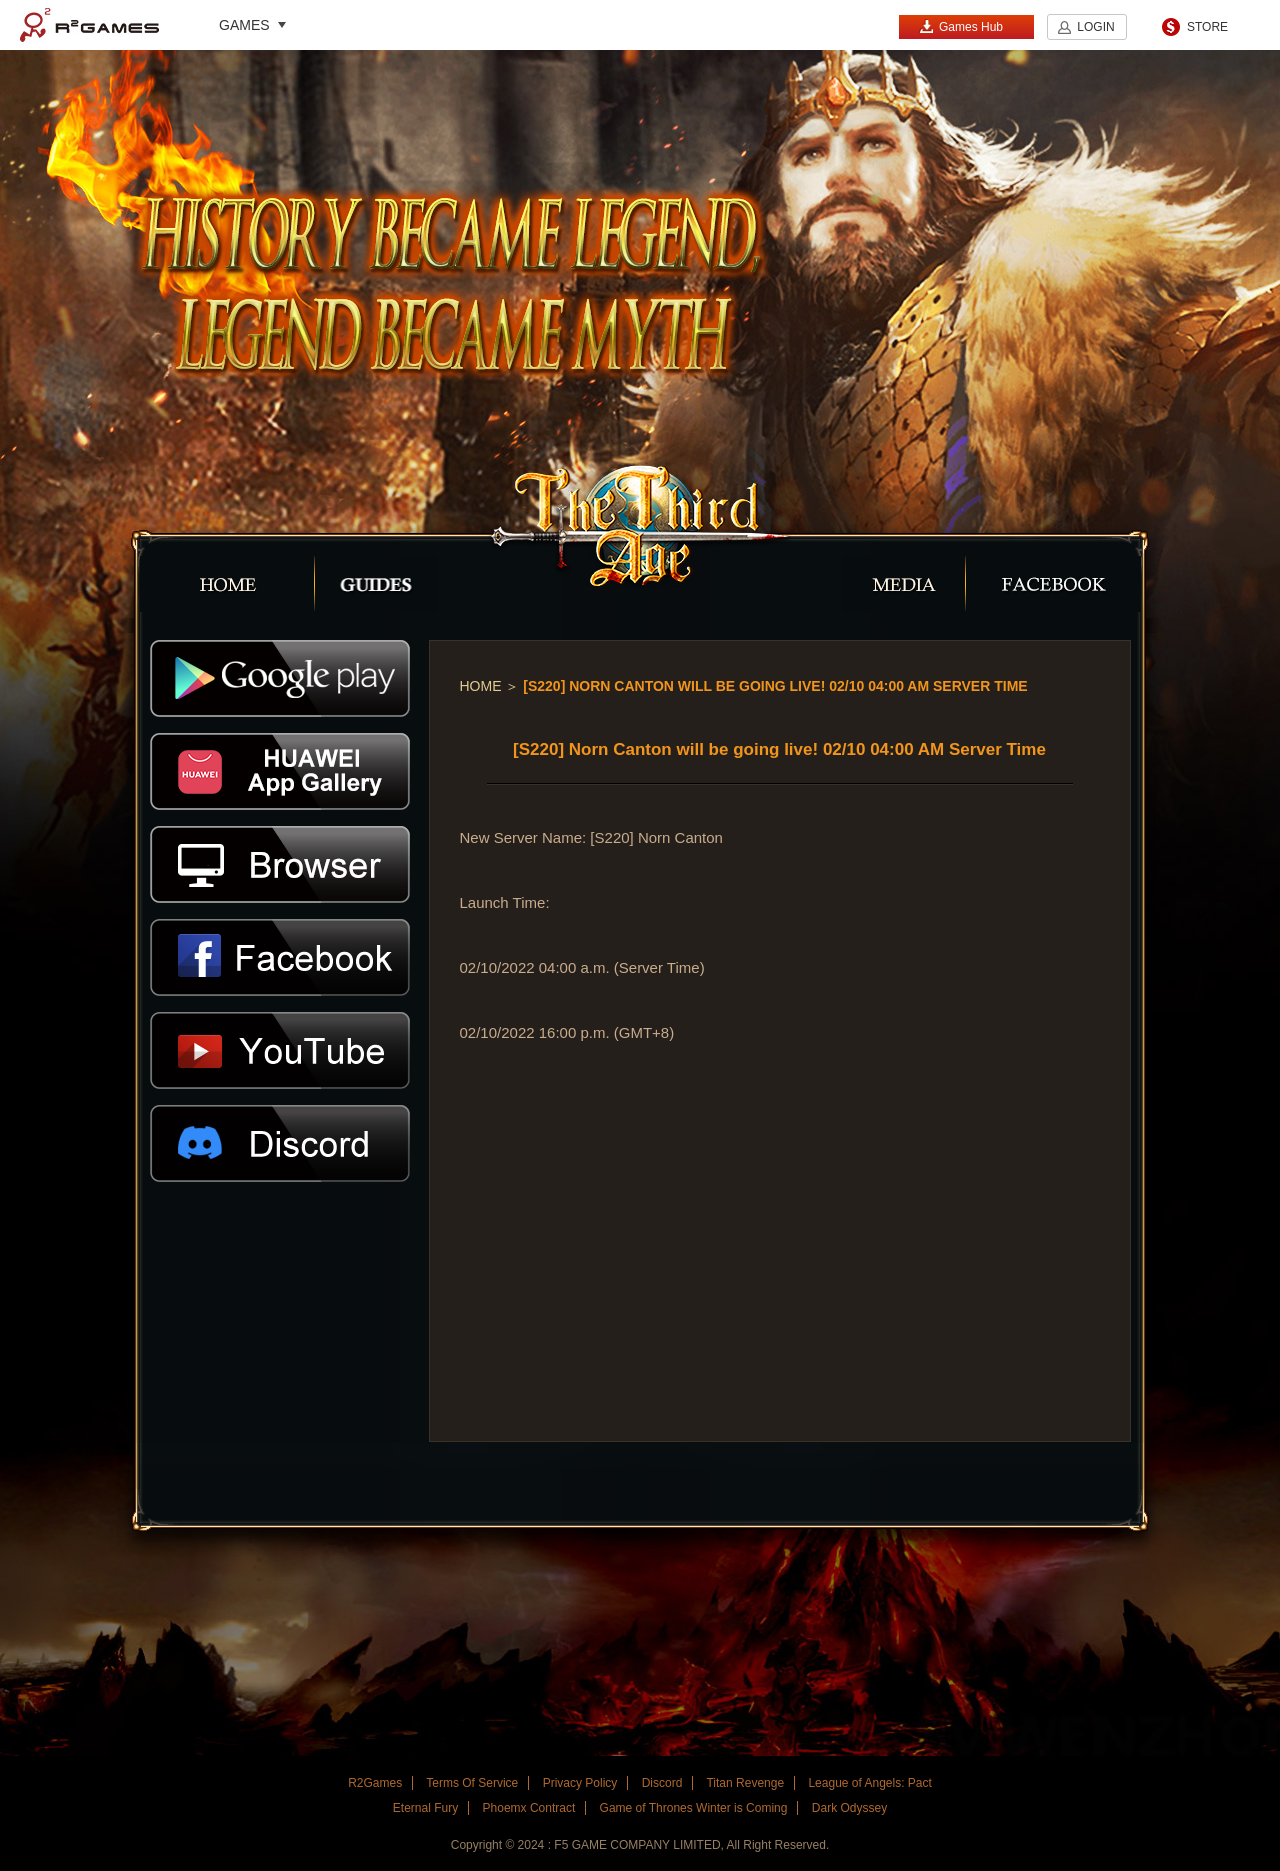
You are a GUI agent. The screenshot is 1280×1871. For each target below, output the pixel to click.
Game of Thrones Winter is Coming (694, 1808)
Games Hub (961, 26)
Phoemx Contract (529, 1808)
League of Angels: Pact (869, 1783)
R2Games (89, 25)
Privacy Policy (580, 1783)
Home (481, 686)
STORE (1207, 27)
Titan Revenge (745, 1783)
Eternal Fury (425, 1808)
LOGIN (1095, 27)
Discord (662, 1783)
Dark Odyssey (849, 1808)
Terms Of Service (472, 1783)
